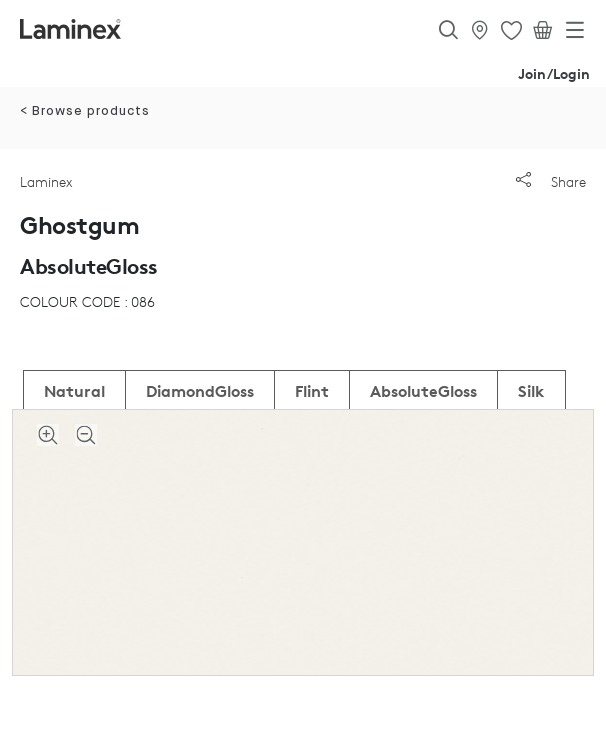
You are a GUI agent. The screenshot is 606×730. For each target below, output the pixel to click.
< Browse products (85, 111)
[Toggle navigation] (575, 34)
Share (551, 181)
